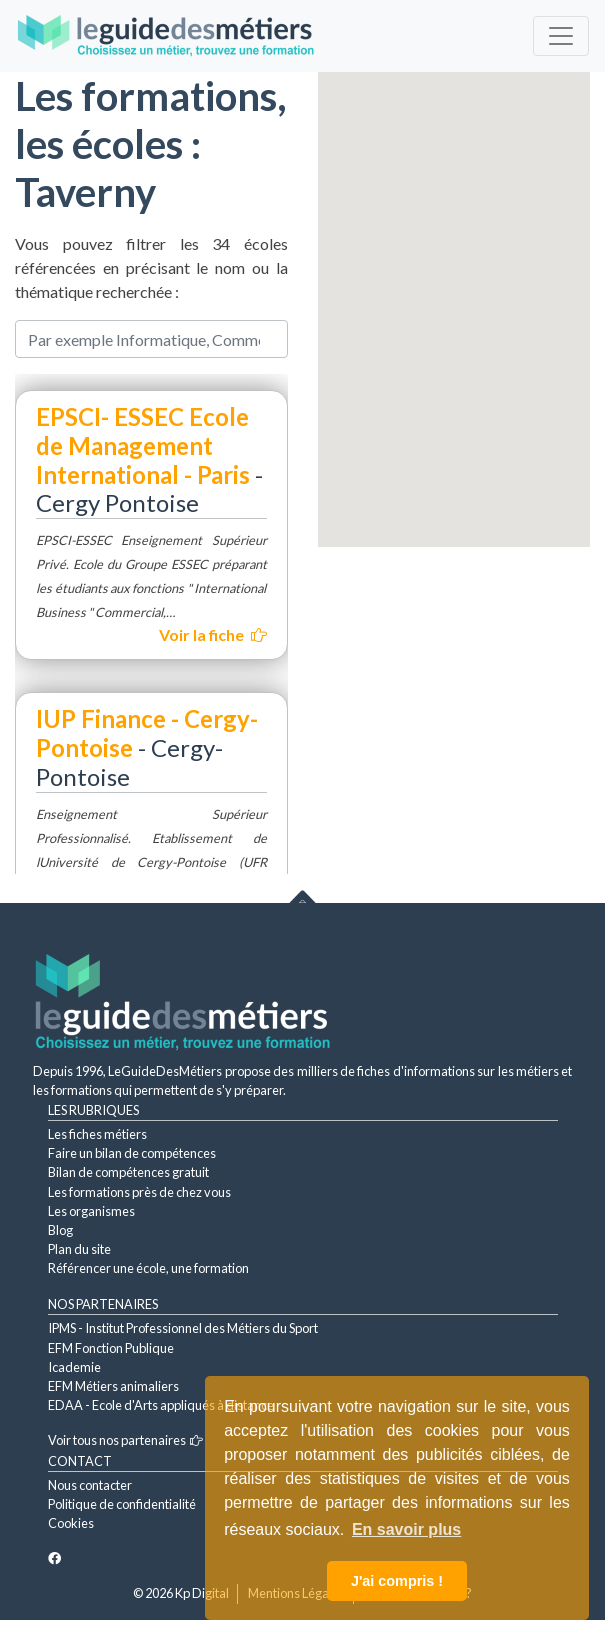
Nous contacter (90, 1485)
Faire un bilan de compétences (132, 1153)
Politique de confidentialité (122, 1504)
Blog (60, 1230)
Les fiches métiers (97, 1134)
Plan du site (79, 1249)
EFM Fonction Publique (111, 1348)
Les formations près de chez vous (139, 1192)
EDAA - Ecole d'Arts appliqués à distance (161, 1405)
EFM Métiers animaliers (113, 1386)
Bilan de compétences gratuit (128, 1172)
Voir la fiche (213, 634)
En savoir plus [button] (406, 1529)
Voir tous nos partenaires (125, 1440)
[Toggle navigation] (561, 36)
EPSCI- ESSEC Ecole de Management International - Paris (143, 445)
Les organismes (91, 1211)
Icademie (74, 1367)
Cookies (71, 1523)
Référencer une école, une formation (148, 1268)
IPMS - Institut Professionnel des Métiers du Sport (183, 1328)
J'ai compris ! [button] (397, 1581)
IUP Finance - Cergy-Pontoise (147, 733)
